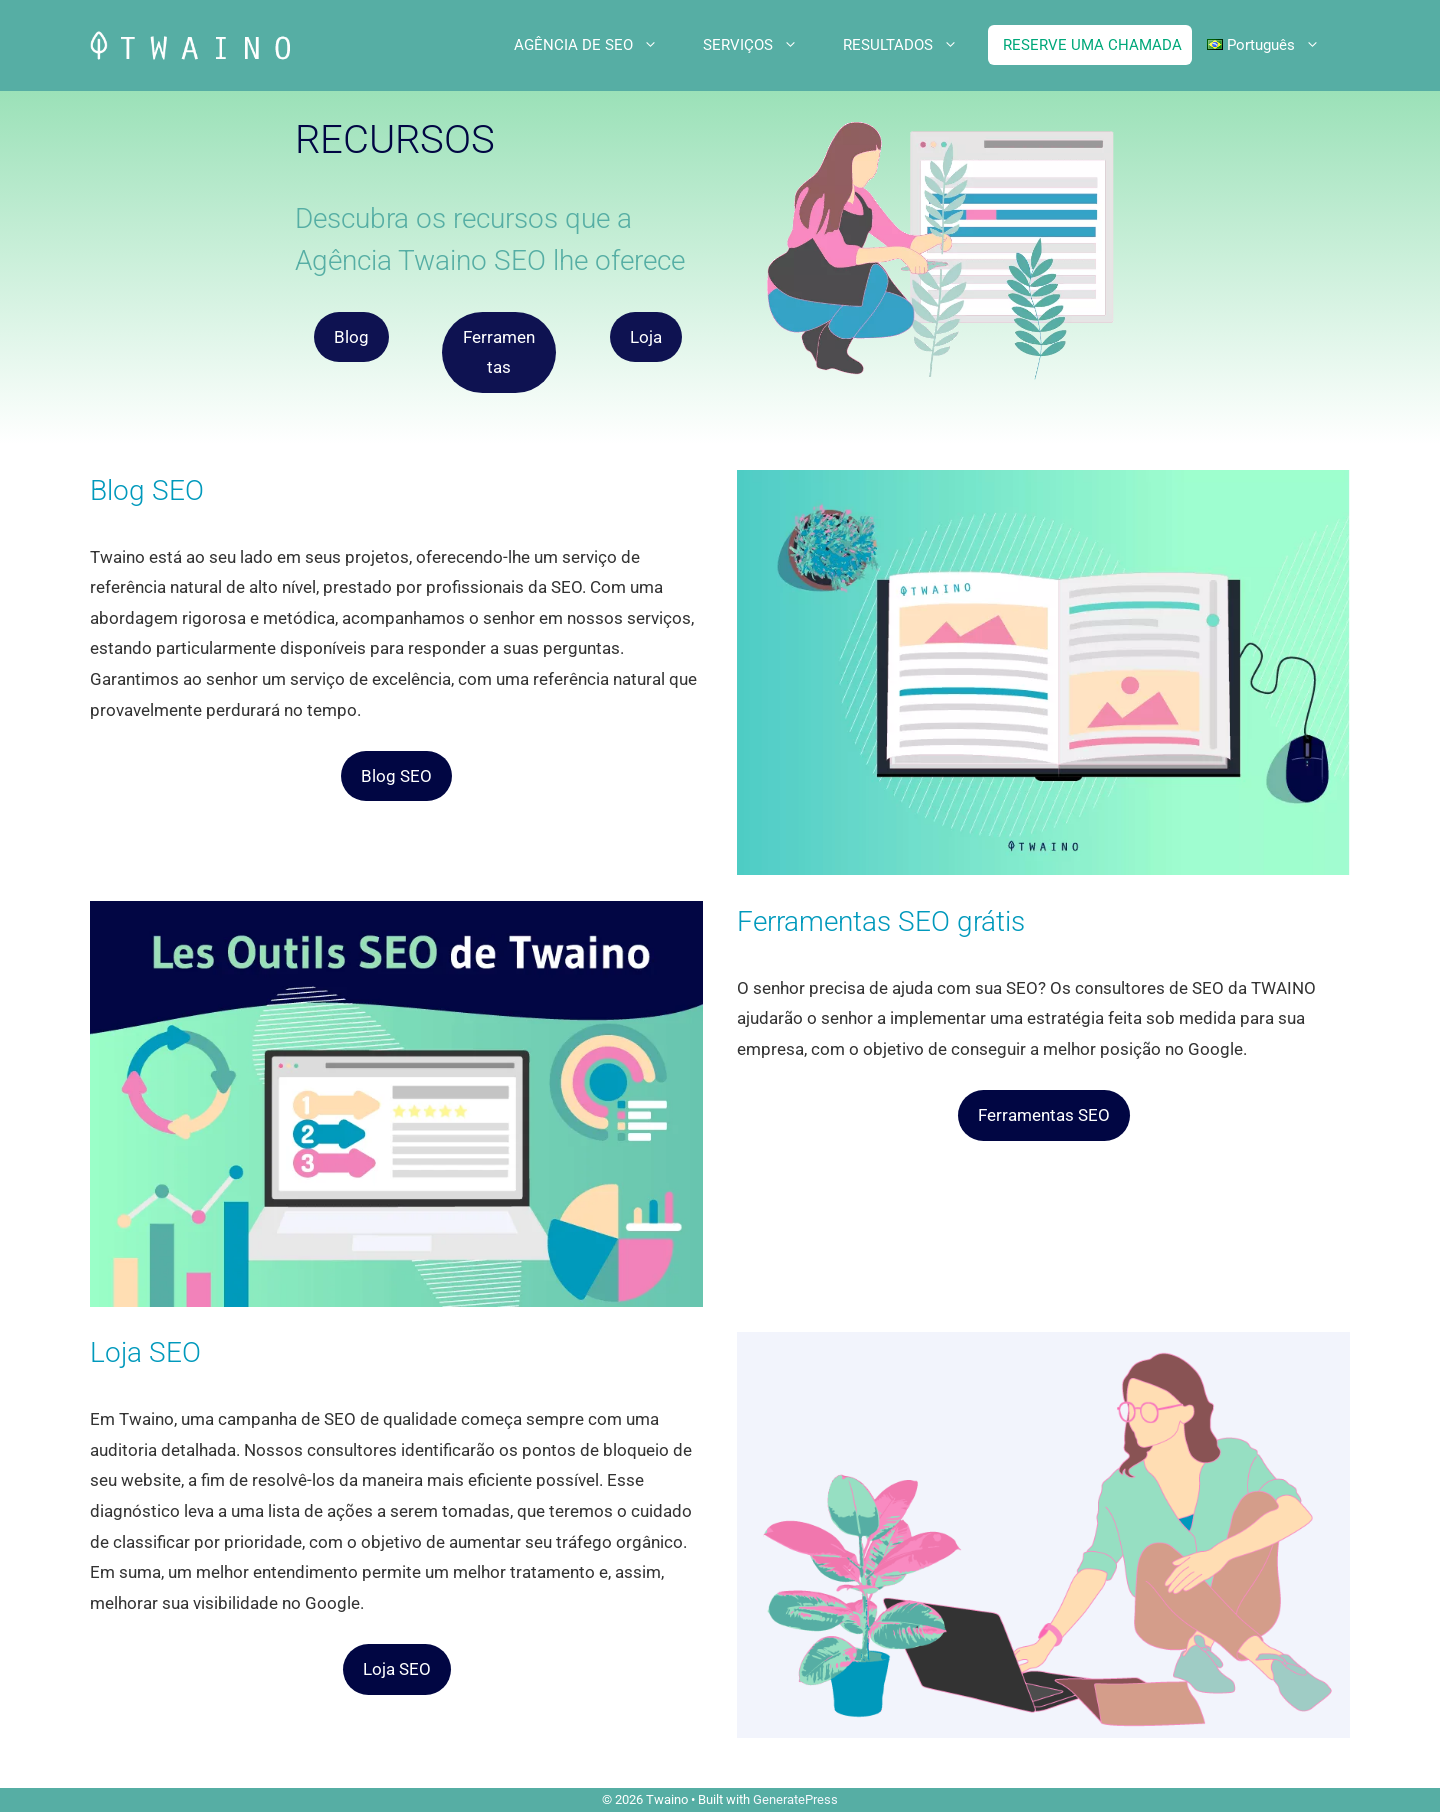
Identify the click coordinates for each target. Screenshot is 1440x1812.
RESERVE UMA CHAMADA (1092, 45)
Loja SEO (397, 1669)
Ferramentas (499, 352)
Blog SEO (396, 776)
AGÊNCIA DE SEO (601, 45)
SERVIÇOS (765, 45)
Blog (351, 337)
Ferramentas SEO (1044, 1115)
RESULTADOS (915, 45)
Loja (646, 337)
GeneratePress (795, 1799)
